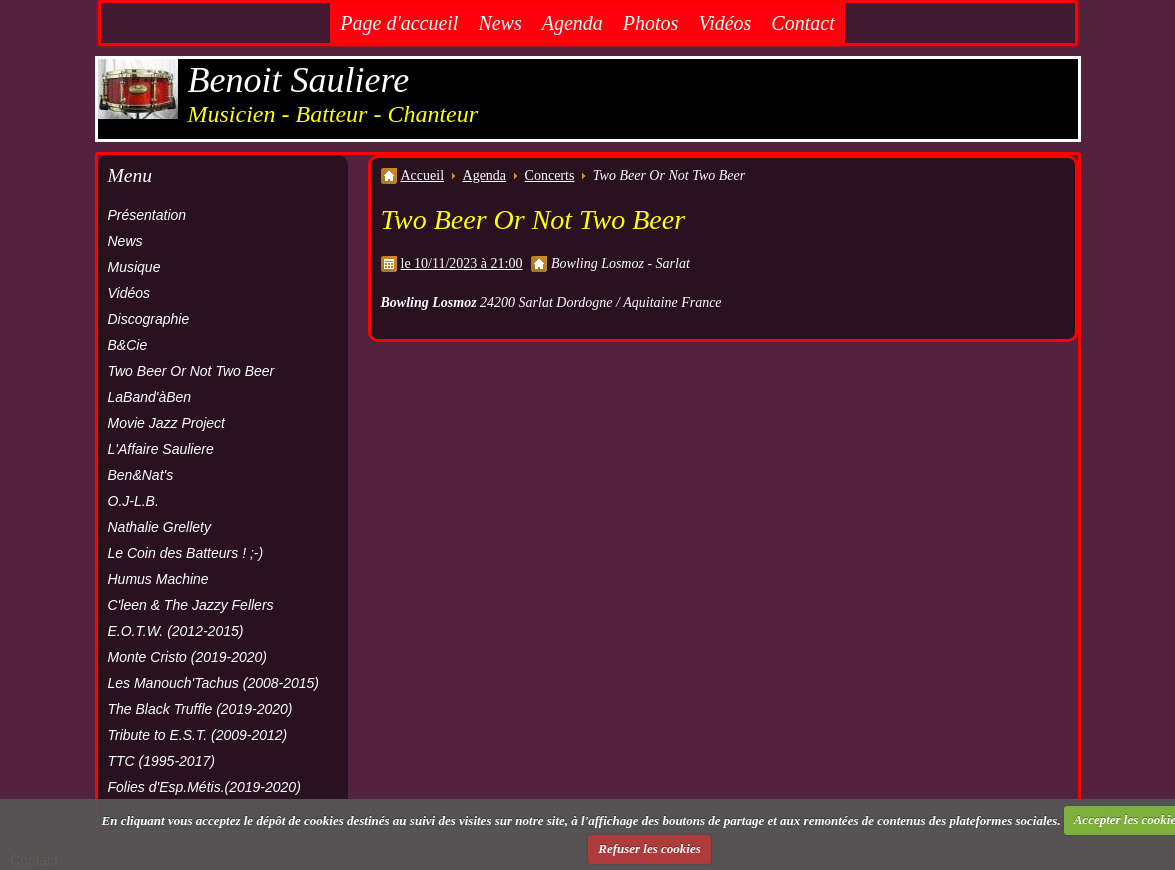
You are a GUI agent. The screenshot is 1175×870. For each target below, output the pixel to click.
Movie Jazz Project (166, 423)
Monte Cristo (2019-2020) (188, 657)
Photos (651, 23)
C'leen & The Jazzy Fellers (191, 605)
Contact (802, 23)
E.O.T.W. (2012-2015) (176, 631)
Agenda (572, 23)
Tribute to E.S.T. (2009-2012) (198, 735)
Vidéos (724, 23)
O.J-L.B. (133, 501)
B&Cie (128, 345)
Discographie (149, 319)
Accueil (423, 175)
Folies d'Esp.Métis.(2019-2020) (204, 787)
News (499, 23)
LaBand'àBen (150, 397)
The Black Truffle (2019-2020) (200, 709)
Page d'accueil (399, 23)
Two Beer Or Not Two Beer (191, 371)
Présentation (147, 215)
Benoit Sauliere (299, 80)
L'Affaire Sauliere (161, 449)
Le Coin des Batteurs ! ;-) (186, 553)
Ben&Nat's (141, 475)
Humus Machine (158, 579)
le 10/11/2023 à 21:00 (462, 263)
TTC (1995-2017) (161, 761)
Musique (134, 267)
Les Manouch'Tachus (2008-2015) (214, 683)
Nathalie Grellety (160, 527)
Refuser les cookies (649, 848)
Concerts (550, 175)
